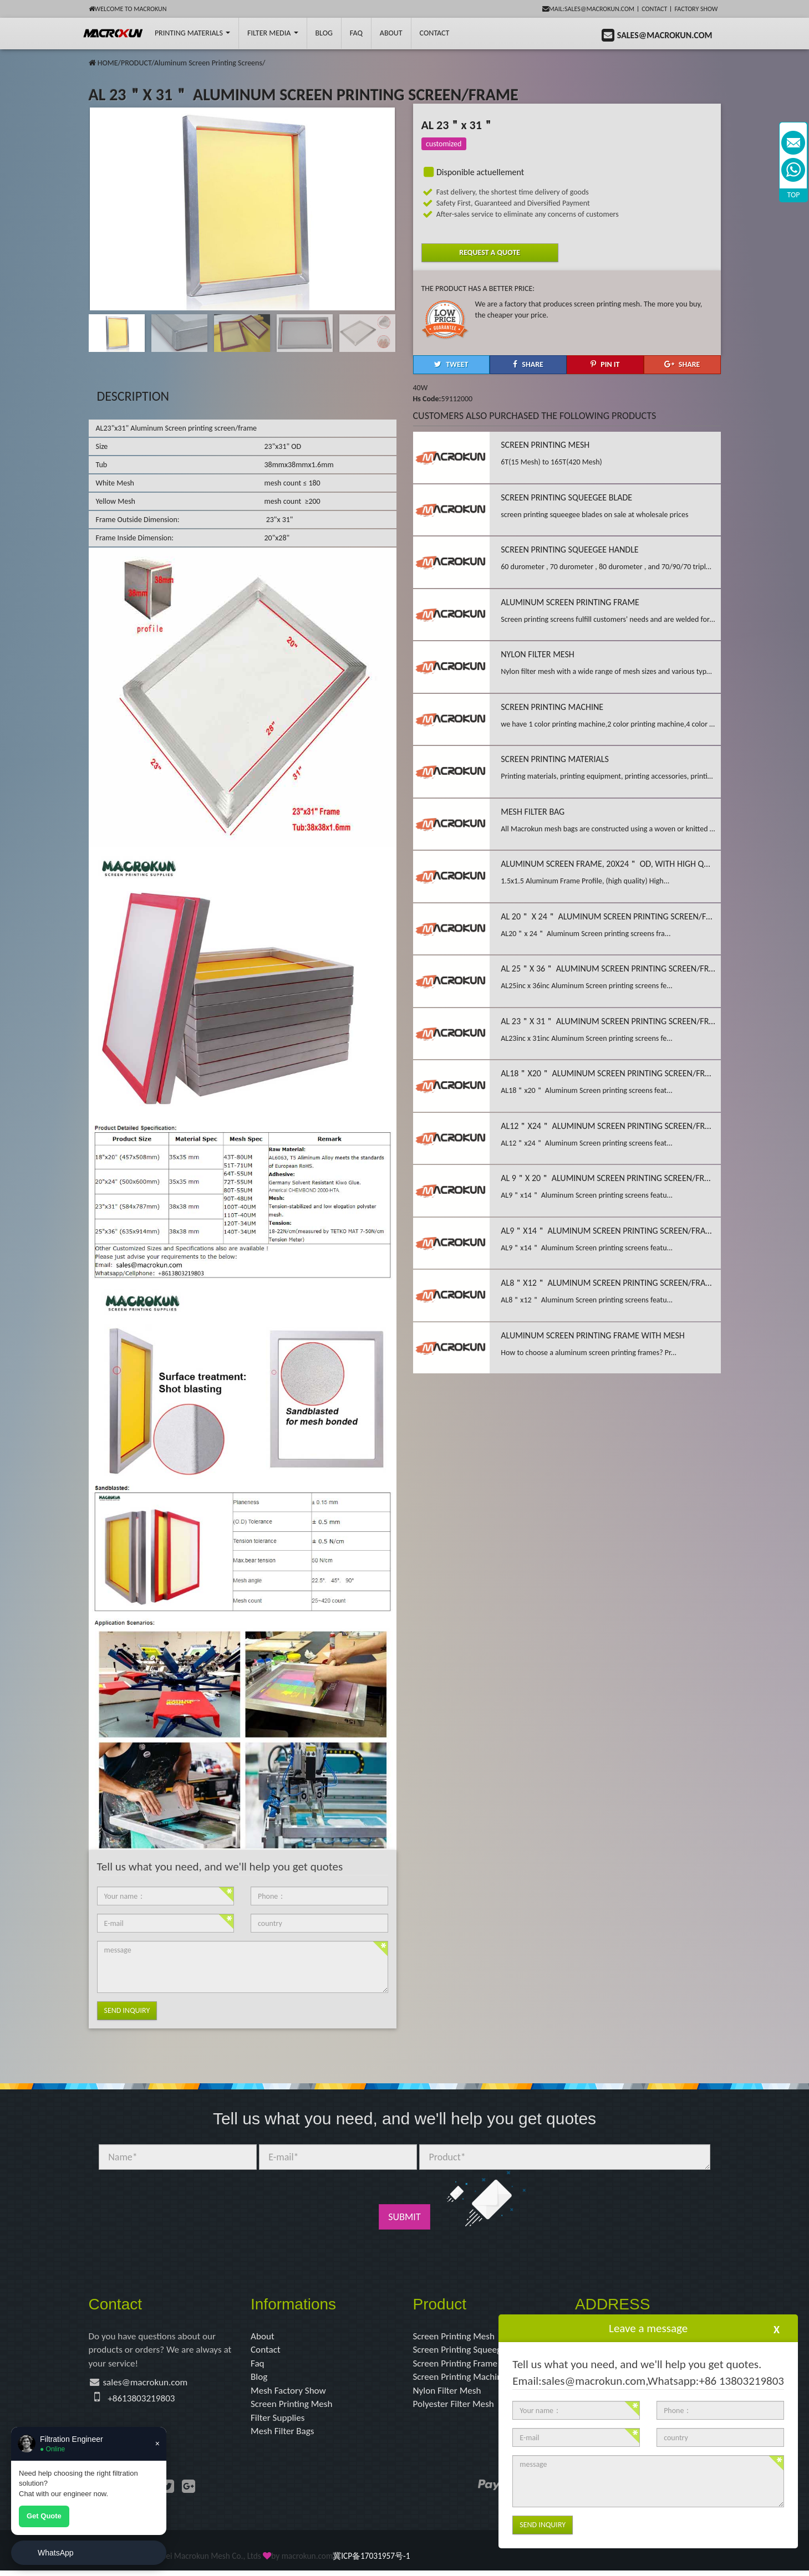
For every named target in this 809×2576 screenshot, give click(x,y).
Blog (259, 2379)
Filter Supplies (279, 2422)
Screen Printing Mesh (294, 2407)
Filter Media (272, 33)
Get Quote (44, 2516)
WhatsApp (56, 2552)
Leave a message (648, 2328)
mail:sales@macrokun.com (588, 9)
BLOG (324, 33)
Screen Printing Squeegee (464, 2351)
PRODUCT (136, 63)
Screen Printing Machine (462, 2379)
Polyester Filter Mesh (455, 2407)
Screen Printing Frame (457, 2365)
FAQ (356, 33)
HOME (108, 63)
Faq (258, 2365)
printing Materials (192, 33)
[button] (383, 207)
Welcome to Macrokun (128, 9)
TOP (793, 195)
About (391, 33)
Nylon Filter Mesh (449, 2394)
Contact (654, 9)
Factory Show (696, 9)
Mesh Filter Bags (284, 2436)
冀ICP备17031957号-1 (371, 2561)
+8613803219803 (143, 2401)
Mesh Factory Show (290, 2394)
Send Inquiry (127, 2010)
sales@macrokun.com (148, 2385)
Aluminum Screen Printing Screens (208, 63)
